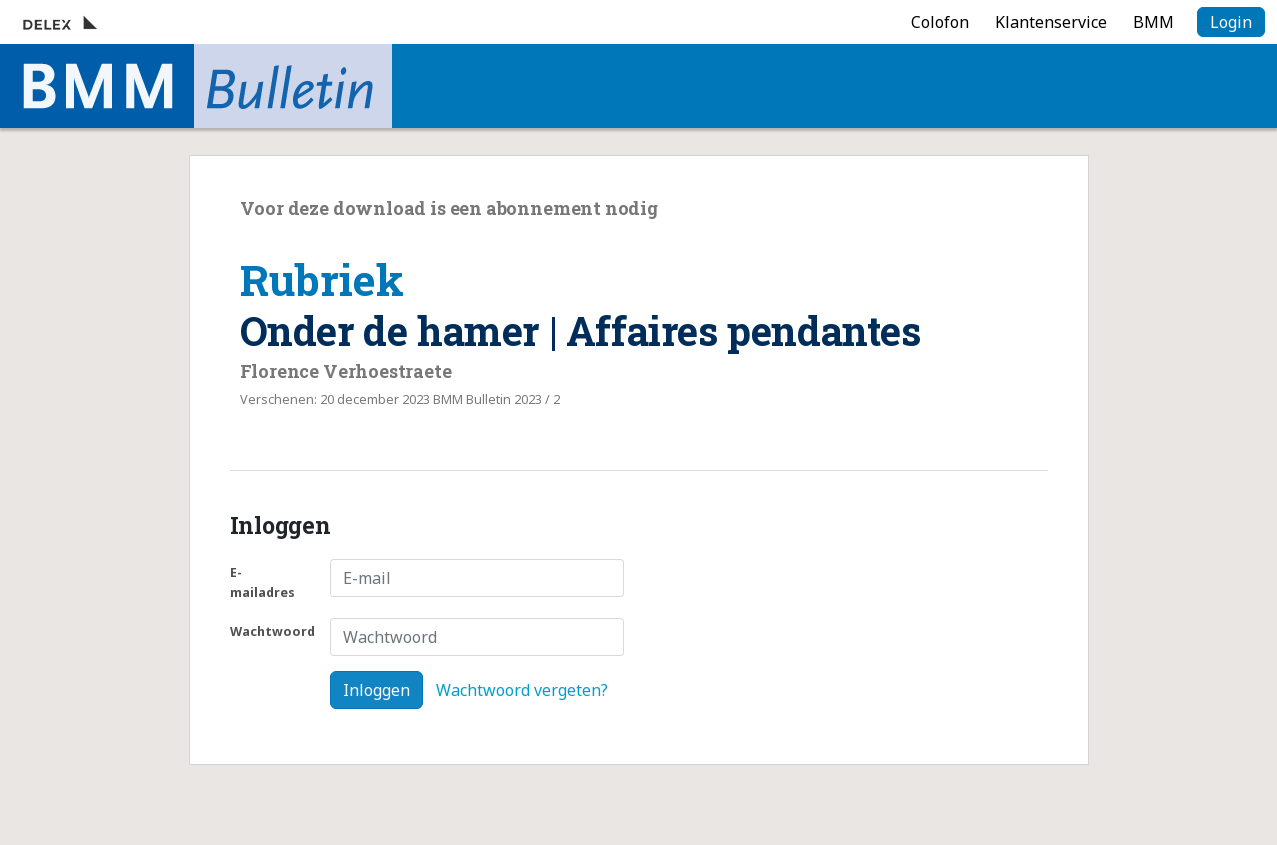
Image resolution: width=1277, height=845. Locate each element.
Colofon (940, 22)
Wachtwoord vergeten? (522, 690)
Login (1231, 22)
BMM (1153, 22)
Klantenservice (1051, 22)
